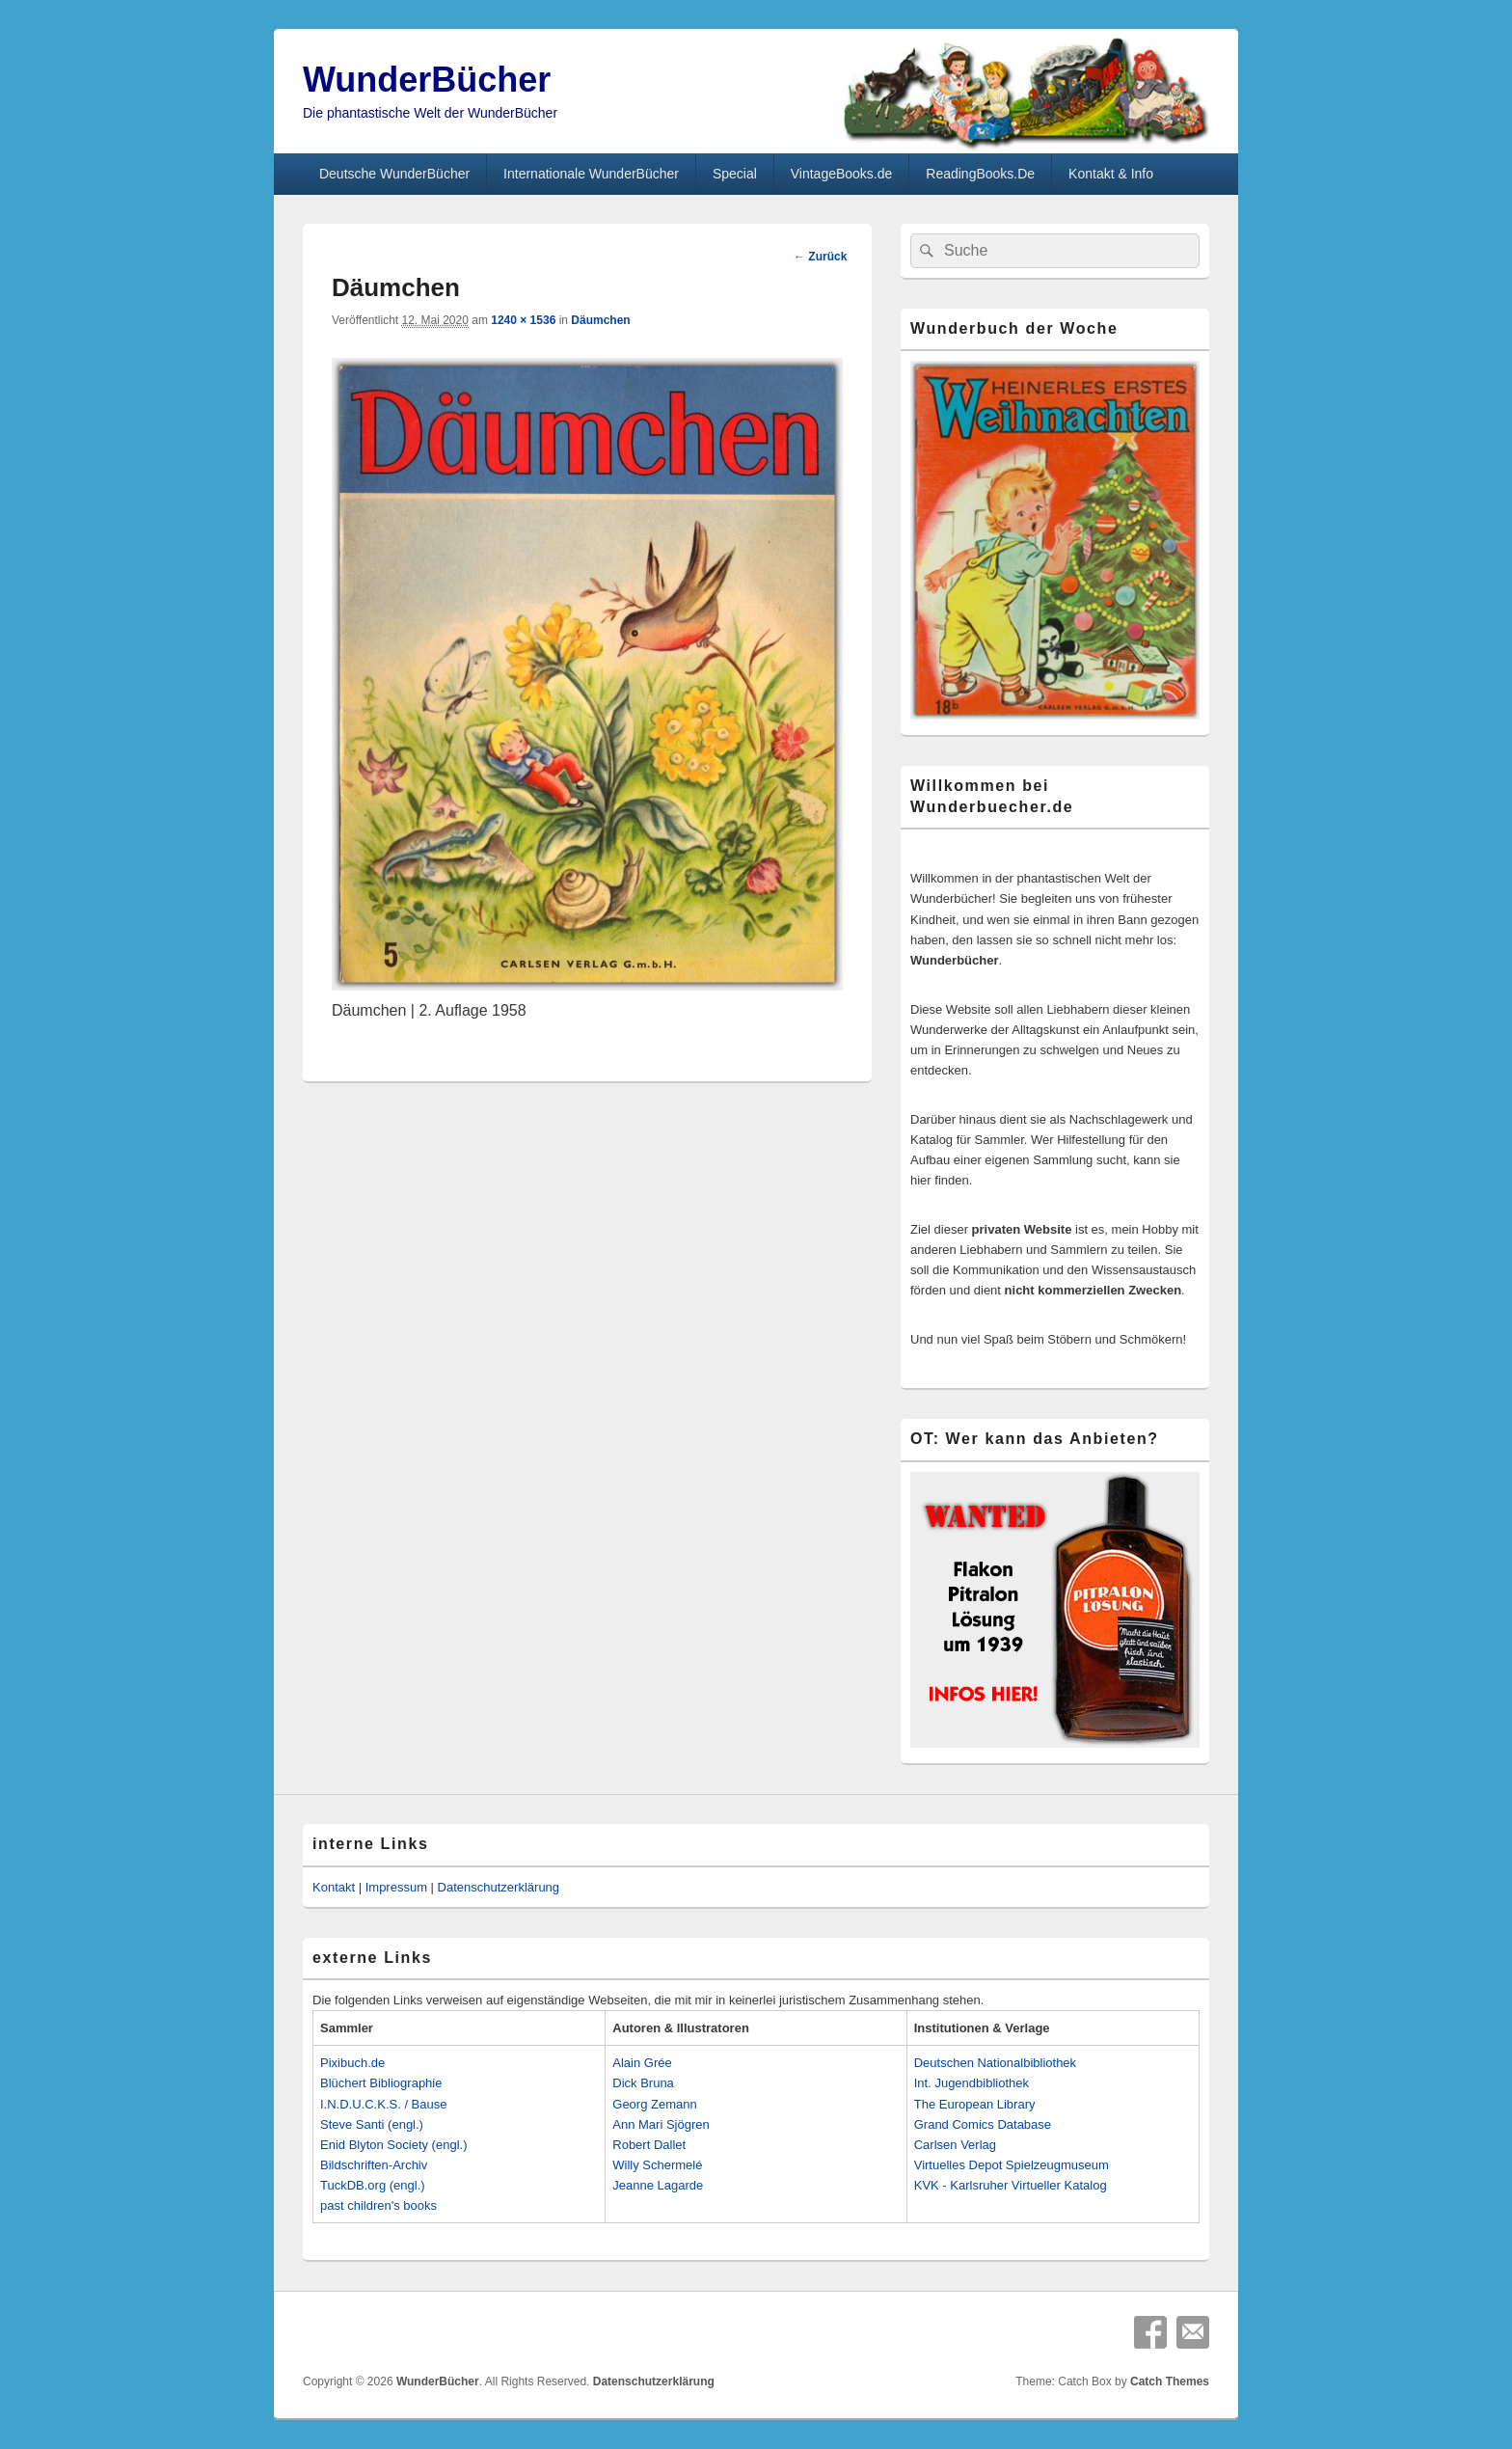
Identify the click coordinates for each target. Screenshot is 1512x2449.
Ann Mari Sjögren (660, 2124)
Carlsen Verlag (955, 2144)
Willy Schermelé (657, 2165)
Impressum (396, 1887)
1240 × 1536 (523, 320)
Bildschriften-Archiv (373, 2165)
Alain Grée (641, 2062)
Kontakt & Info (1110, 173)
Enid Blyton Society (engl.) (393, 2144)
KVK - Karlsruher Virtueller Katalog (1010, 2185)
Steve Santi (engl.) (371, 2124)
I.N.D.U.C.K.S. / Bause (383, 2104)
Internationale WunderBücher (591, 173)
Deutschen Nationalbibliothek (995, 2062)
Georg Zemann (654, 2104)
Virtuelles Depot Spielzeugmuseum (1011, 2165)
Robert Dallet (649, 2144)
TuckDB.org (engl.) (372, 2185)
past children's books (378, 2205)
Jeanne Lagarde (657, 2185)
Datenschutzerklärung (498, 1887)
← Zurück (820, 256)
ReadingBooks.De (980, 173)
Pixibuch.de (352, 2062)
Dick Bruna (643, 2083)
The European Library (975, 2104)
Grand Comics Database (982, 2124)
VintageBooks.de (842, 173)
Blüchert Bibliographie (381, 2083)
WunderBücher (427, 79)
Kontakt (333, 1887)
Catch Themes (1169, 2381)
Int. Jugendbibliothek (971, 2083)
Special (735, 173)
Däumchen (600, 320)
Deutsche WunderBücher (394, 173)
